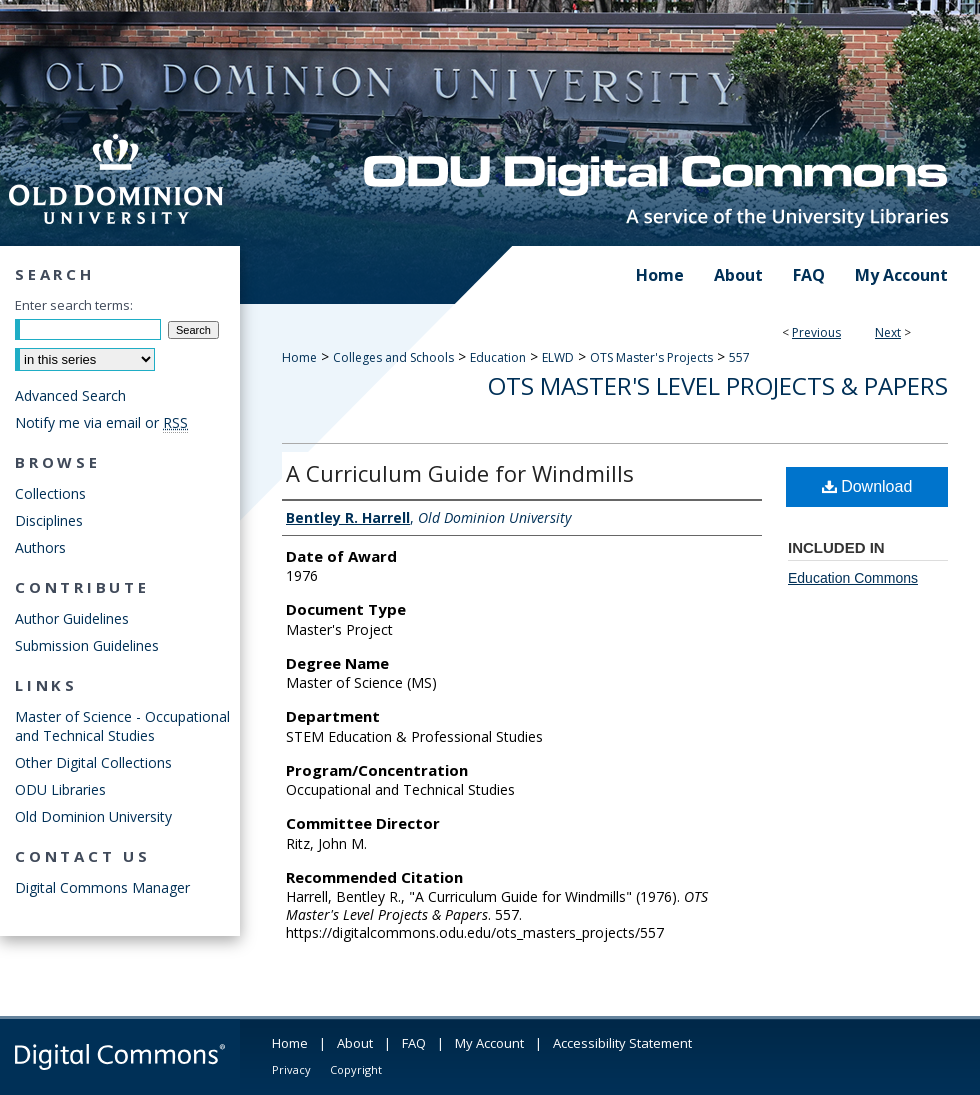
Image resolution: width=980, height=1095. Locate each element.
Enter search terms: (74, 305)
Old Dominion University (93, 816)
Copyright (356, 1069)
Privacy (291, 1069)
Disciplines (49, 520)
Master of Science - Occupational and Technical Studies (122, 726)
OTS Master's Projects (651, 357)
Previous (816, 332)
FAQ (414, 1043)
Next (888, 332)
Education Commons (853, 578)
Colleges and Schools (393, 357)
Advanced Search (70, 395)
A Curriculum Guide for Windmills (460, 473)
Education (498, 357)
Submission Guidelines (87, 645)
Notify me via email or (101, 422)
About (355, 1043)
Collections (50, 493)
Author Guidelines (72, 618)
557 (739, 357)
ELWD (558, 357)
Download (867, 486)
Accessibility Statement (622, 1043)
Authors (40, 547)
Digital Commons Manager (102, 887)
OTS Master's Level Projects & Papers (718, 385)
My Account (489, 1043)
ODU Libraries (60, 789)
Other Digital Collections (93, 762)
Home (299, 357)
